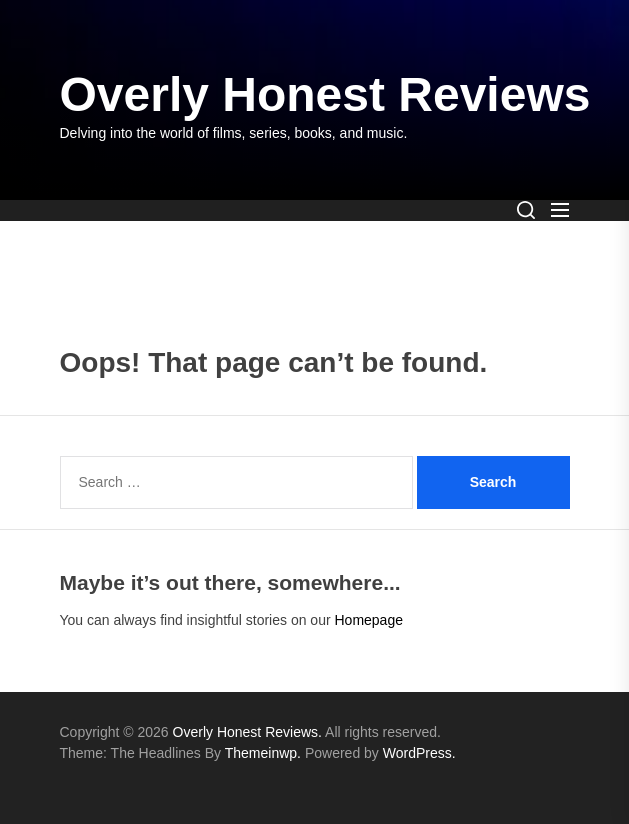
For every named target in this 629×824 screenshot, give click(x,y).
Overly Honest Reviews (325, 94)
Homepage (368, 620)
